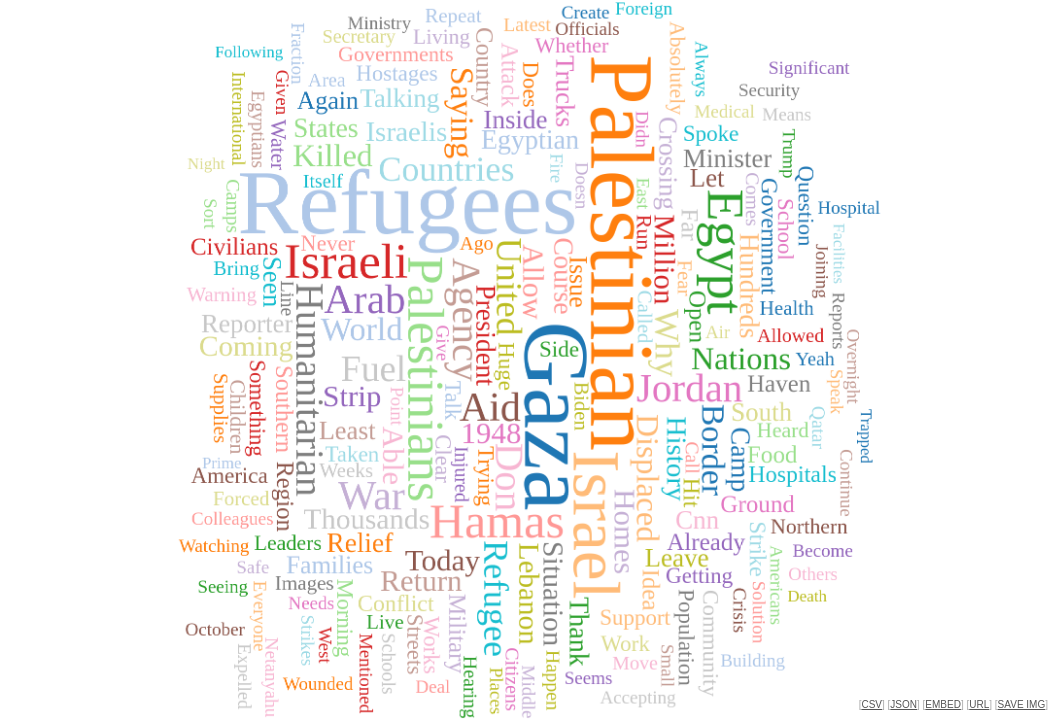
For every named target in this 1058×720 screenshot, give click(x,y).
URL (979, 704)
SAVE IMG (1022, 704)
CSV (871, 704)
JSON (903, 704)
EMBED (943, 704)
